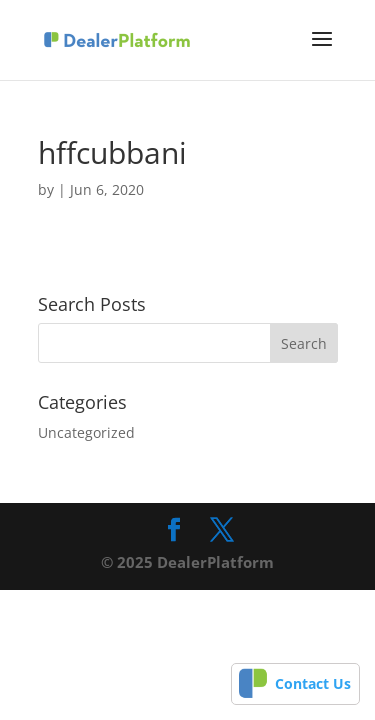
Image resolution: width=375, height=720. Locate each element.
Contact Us (313, 683)
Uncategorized (86, 432)
